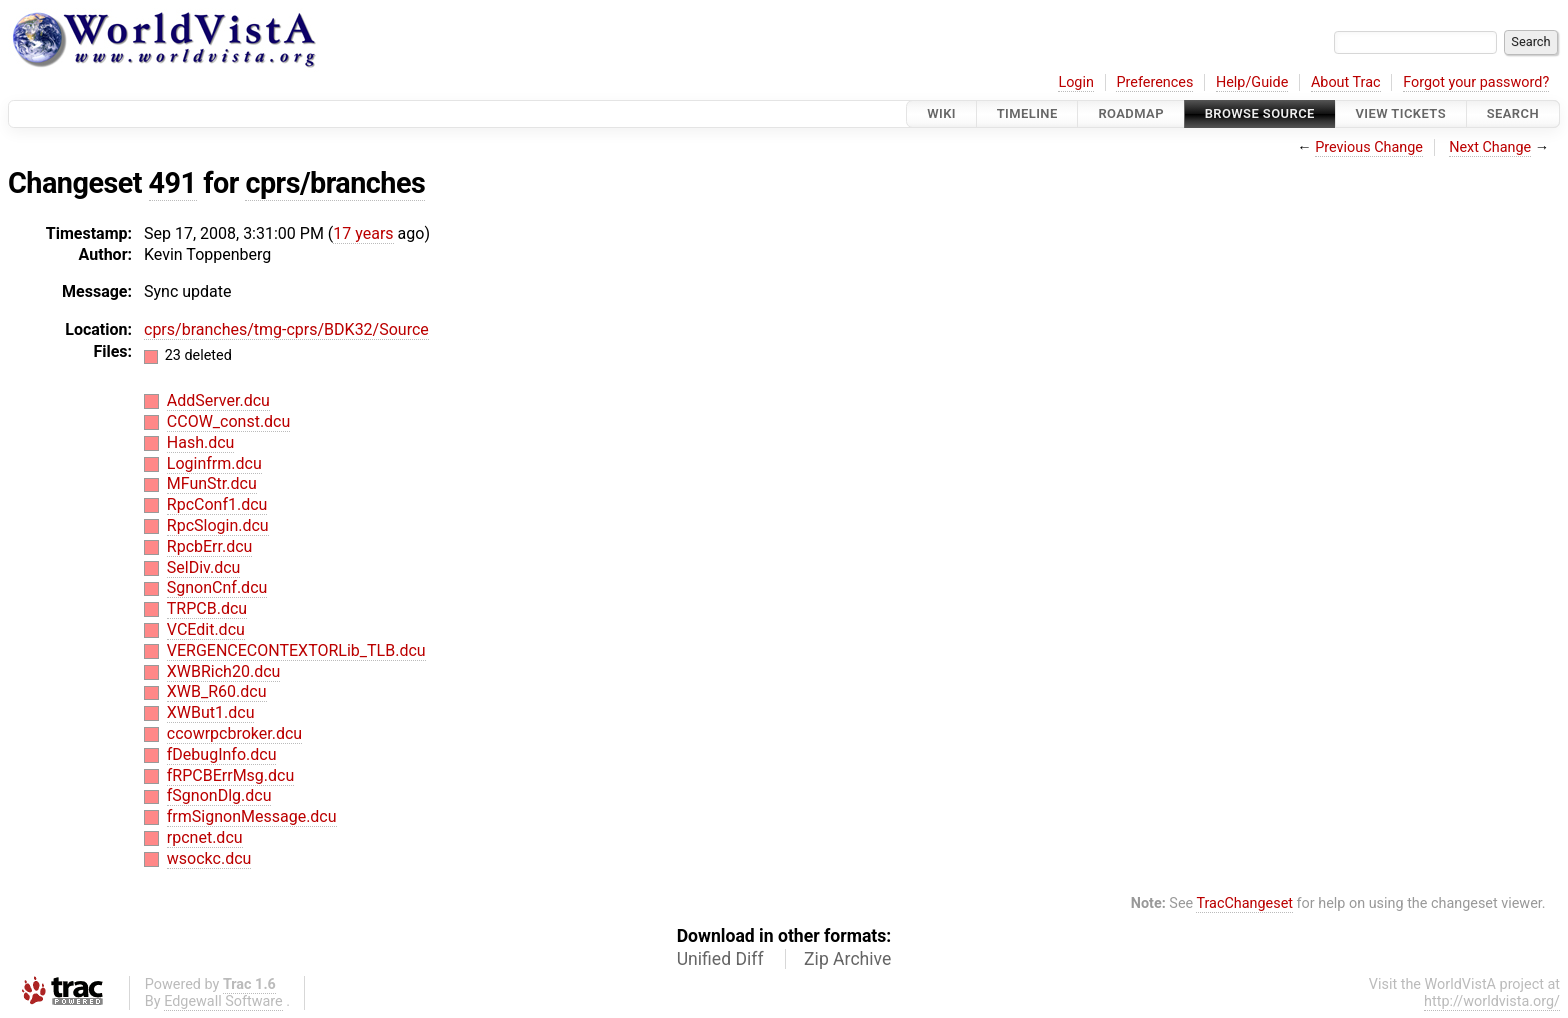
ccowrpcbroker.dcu (234, 733)
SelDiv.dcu (204, 567)
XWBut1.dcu (211, 712)
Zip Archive (847, 959)
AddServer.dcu (218, 400)
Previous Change (1369, 147)
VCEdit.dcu (206, 629)
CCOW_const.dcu (229, 421)
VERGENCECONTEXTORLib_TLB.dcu (296, 650)
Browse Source (1260, 113)
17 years (363, 233)
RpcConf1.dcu (217, 504)
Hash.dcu (201, 442)
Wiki (941, 113)
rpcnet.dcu (205, 837)
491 (173, 183)
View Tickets (1401, 113)
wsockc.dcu (209, 858)
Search (1513, 113)
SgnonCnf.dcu (217, 587)
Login (1076, 82)
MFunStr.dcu (212, 483)
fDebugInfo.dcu (222, 754)
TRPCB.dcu (207, 608)
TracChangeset (1244, 903)
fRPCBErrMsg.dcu (230, 775)
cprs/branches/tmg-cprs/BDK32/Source (286, 329)
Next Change (1490, 147)
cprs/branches (335, 183)
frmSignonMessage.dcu (252, 816)
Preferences (1154, 82)
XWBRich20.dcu (224, 671)
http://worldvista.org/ (1492, 1001)
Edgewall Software (223, 1001)
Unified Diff (720, 959)
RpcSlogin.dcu (218, 525)
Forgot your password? (1476, 82)
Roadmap (1131, 113)
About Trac (1346, 82)
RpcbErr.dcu (210, 546)
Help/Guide (1252, 82)
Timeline (1027, 113)
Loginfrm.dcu (214, 463)
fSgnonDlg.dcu (219, 795)
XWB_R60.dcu (217, 691)
